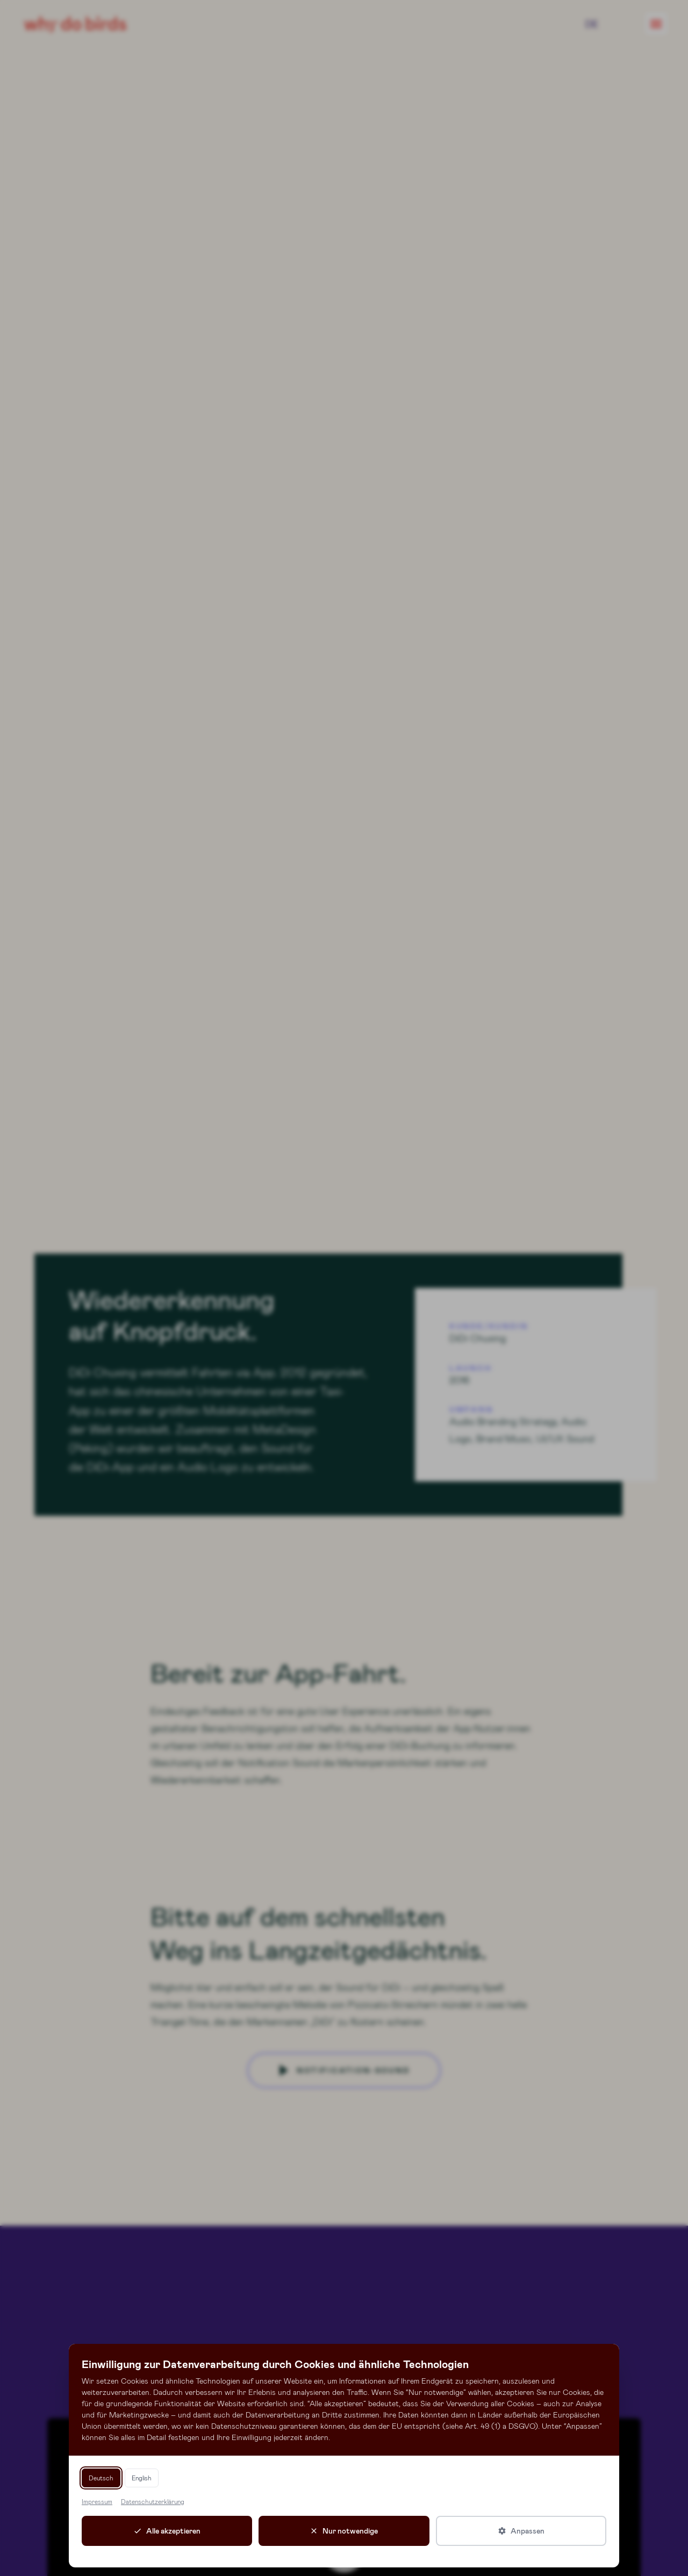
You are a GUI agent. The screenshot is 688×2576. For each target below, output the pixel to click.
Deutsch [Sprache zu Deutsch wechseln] (101, 2477)
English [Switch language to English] (142, 2477)
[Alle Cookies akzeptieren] (167, 2531)
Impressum (97, 2501)
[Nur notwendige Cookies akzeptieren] (344, 2531)
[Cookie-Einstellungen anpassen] (521, 2531)
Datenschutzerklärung (152, 2501)
